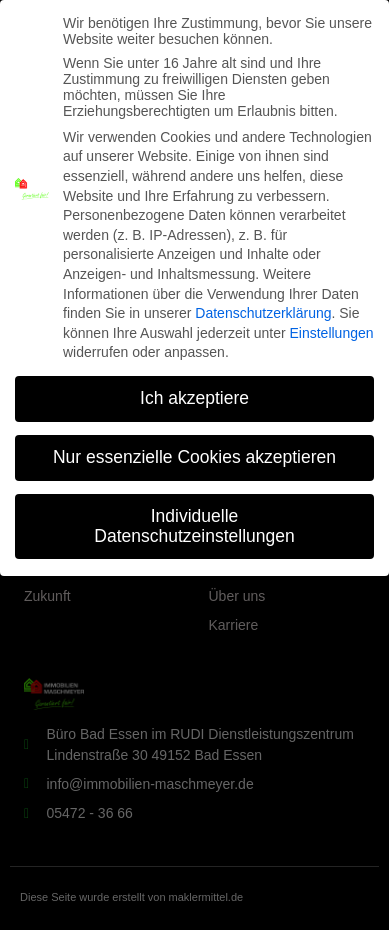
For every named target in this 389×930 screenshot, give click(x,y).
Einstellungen (331, 323)
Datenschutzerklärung (263, 304)
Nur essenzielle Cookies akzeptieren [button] (194, 448)
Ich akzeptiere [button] (194, 389)
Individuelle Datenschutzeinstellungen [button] (194, 517)
